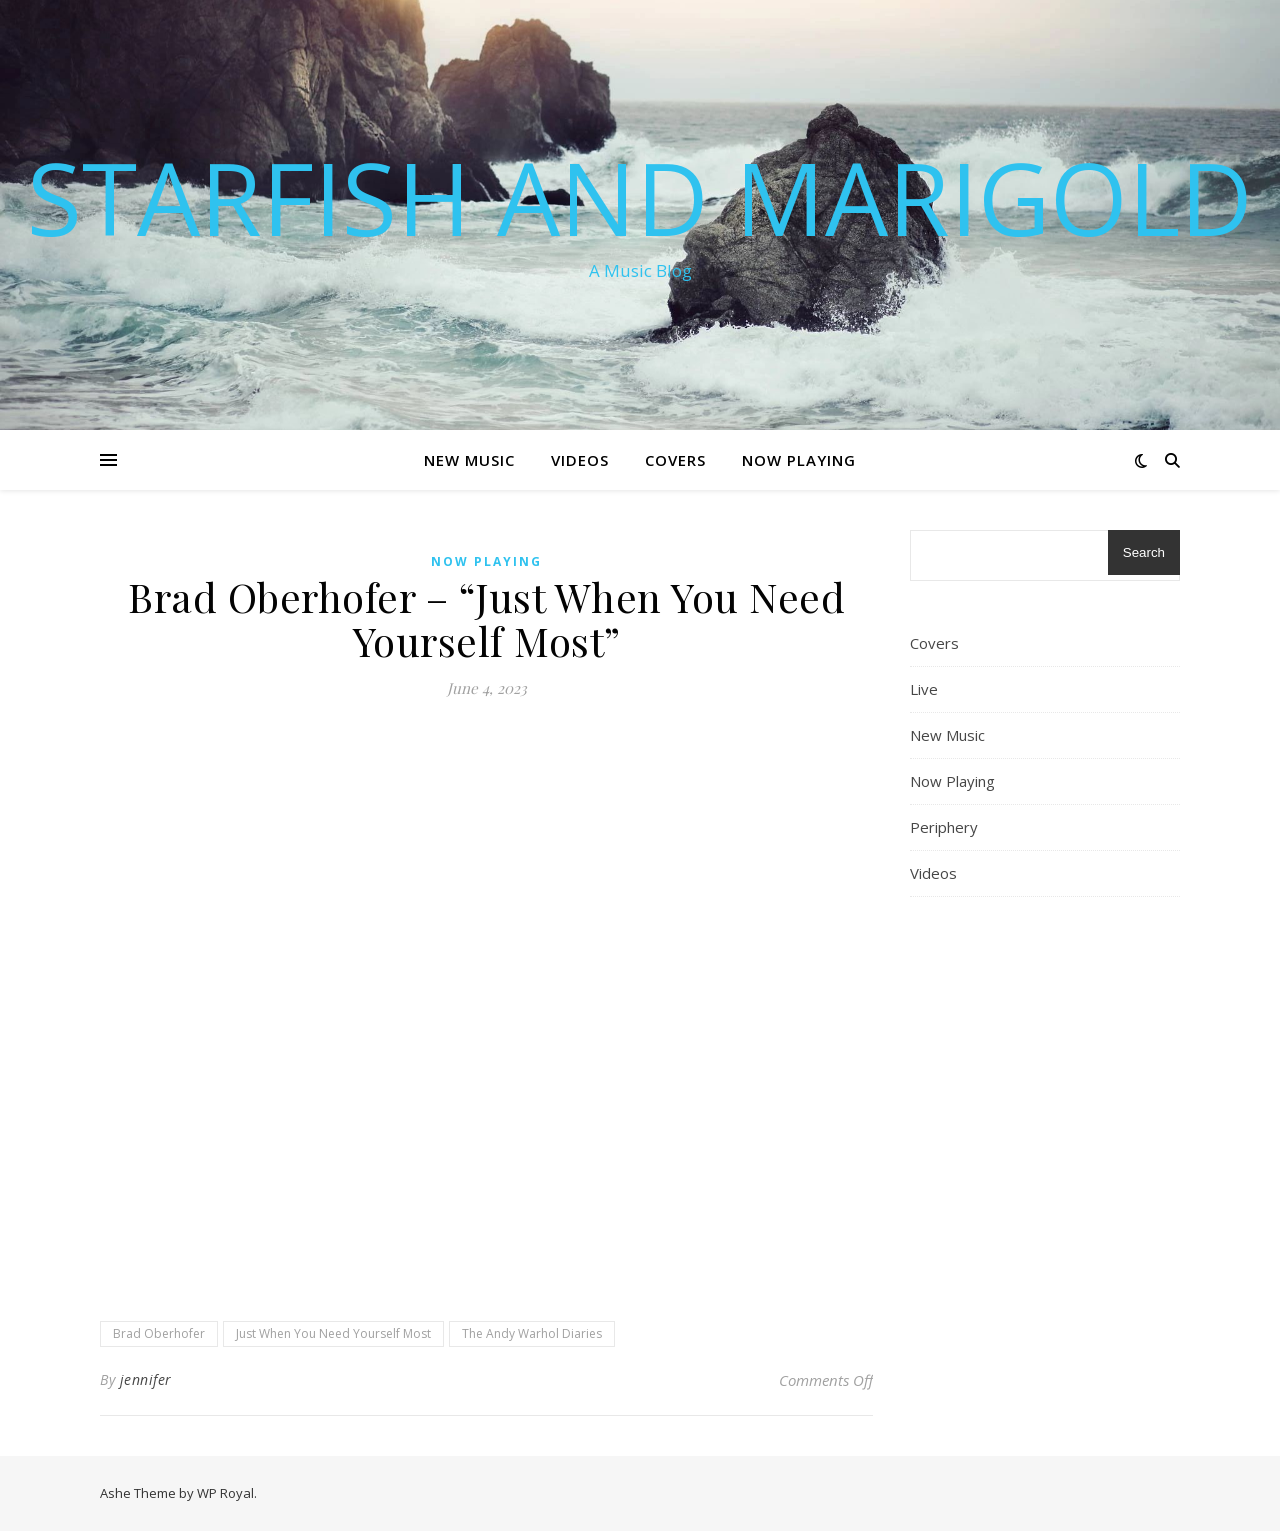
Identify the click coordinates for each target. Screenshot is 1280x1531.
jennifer (146, 1379)
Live (924, 689)
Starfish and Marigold (640, 197)
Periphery (944, 827)
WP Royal (225, 1493)
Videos (580, 460)
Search (1144, 552)
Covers (675, 460)
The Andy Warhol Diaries (532, 1333)
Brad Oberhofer (159, 1333)
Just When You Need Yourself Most (333, 1333)
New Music (469, 460)
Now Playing (799, 460)
